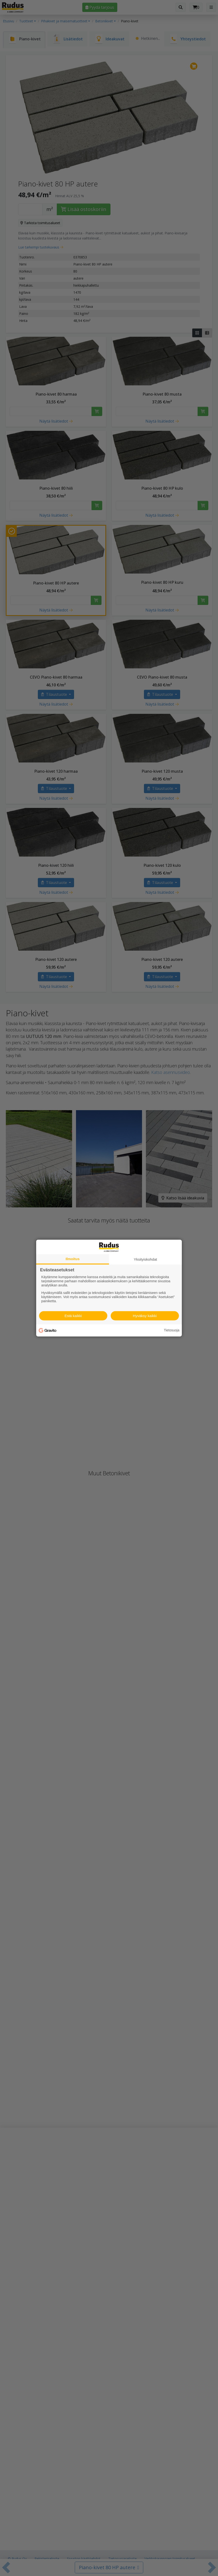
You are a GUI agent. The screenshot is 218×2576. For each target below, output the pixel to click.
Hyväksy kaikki (145, 1316)
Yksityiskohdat (145, 1259)
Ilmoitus (73, 1259)
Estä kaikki (73, 1316)
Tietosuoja (171, 1330)
